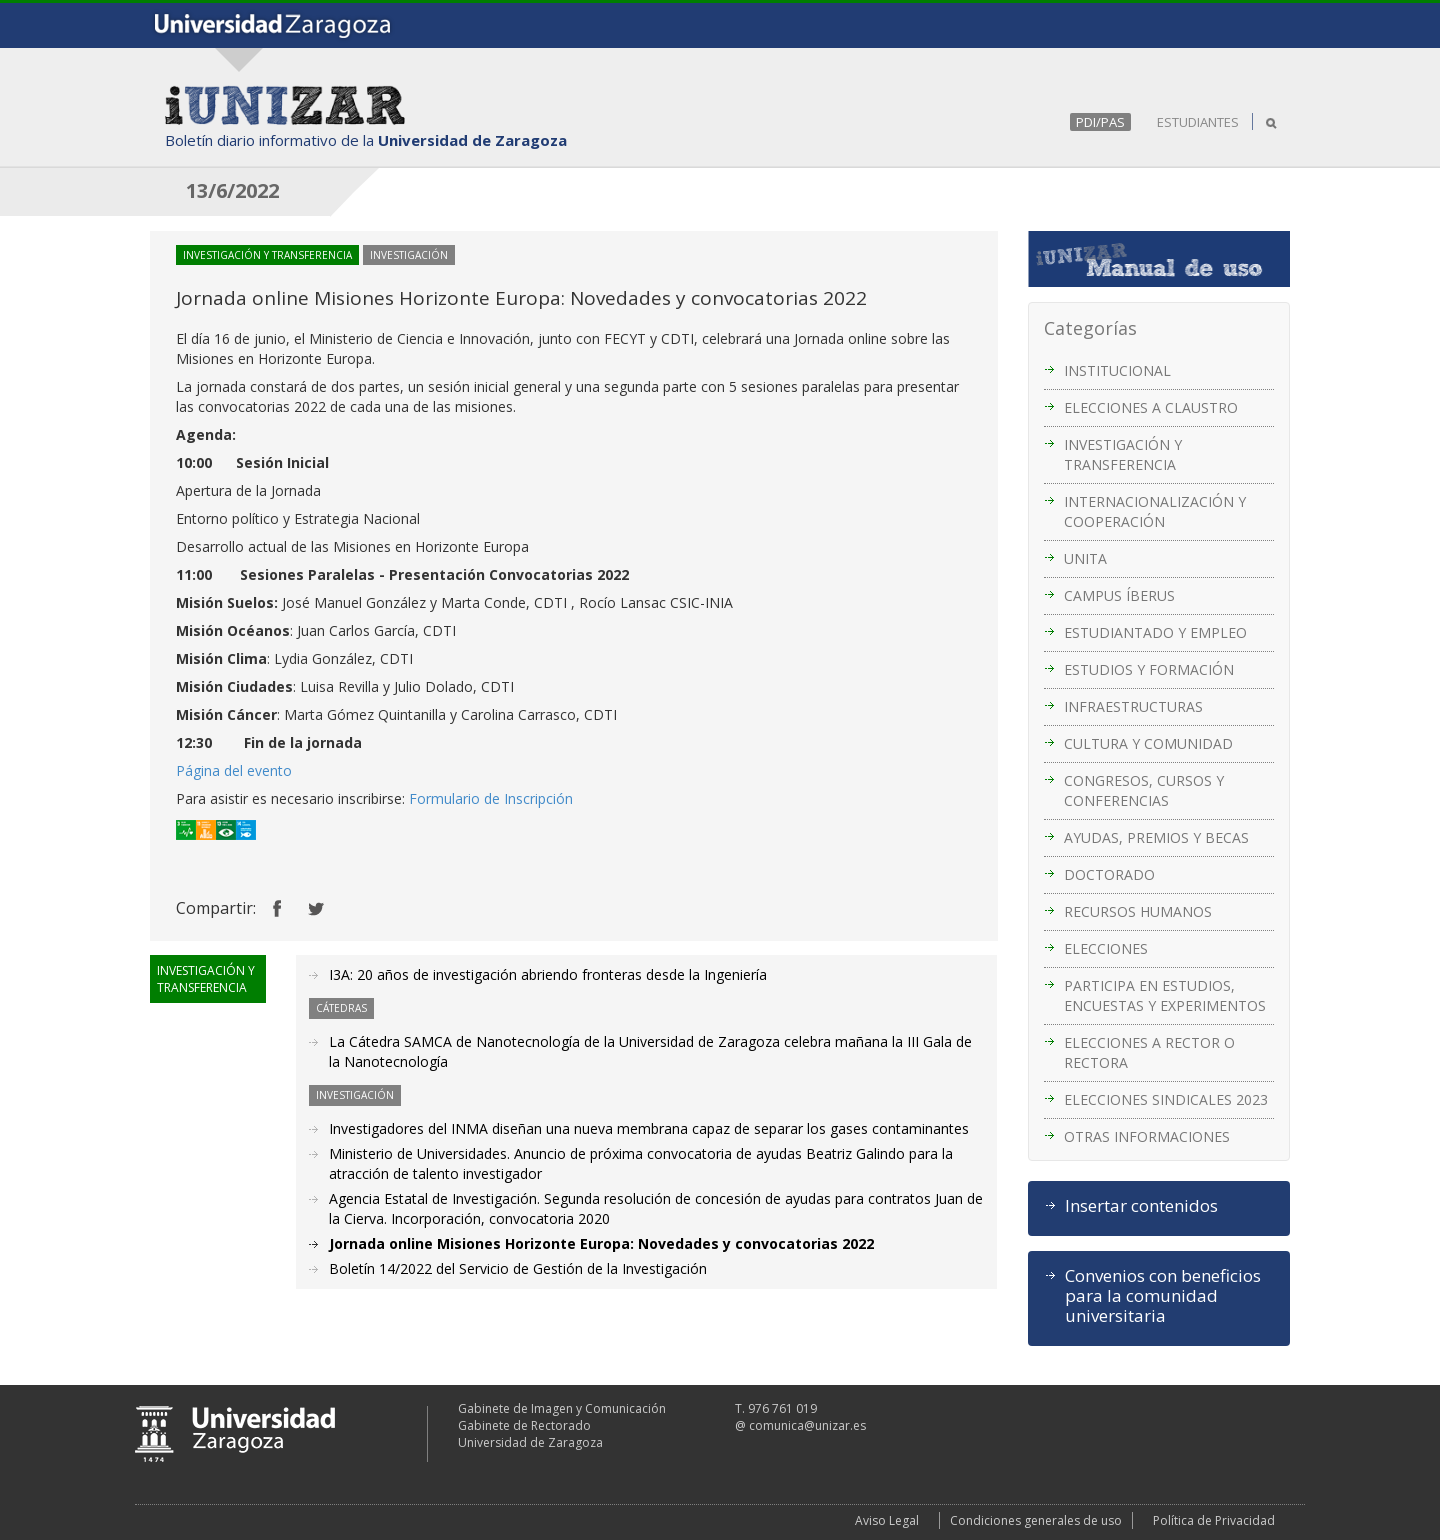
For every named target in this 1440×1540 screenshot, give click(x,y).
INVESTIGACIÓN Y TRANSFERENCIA (1123, 454)
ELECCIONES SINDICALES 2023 (1166, 1099)
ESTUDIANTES (1198, 122)
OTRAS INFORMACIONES (1147, 1136)
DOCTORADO (1109, 874)
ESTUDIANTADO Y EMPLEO (1155, 632)
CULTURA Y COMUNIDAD (1148, 743)
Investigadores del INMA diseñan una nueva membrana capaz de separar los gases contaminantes (649, 1128)
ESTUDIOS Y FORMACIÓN (1149, 669)
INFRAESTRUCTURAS (1133, 706)
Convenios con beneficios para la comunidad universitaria (1163, 1296)
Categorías (1090, 328)
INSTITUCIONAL (1117, 370)
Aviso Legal (887, 1520)
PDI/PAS (1100, 122)
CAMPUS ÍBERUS (1119, 595)
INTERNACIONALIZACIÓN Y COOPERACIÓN (1155, 511)
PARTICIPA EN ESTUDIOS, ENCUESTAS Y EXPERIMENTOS (1165, 995)
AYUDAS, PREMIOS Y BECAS (1156, 837)
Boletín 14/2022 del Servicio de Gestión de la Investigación (518, 1268)
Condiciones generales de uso (1036, 1520)
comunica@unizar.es (807, 1425)
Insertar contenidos (1141, 1206)
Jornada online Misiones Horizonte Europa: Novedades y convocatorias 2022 (601, 1243)
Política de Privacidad (1214, 1520)
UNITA (1085, 558)
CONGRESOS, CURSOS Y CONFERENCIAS (1144, 790)
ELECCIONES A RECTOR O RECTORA (1149, 1052)
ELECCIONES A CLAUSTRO (1151, 407)
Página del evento (234, 770)
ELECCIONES (1106, 948)
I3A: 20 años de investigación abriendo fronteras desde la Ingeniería (548, 974)
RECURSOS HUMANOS (1138, 911)
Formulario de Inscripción (491, 798)
